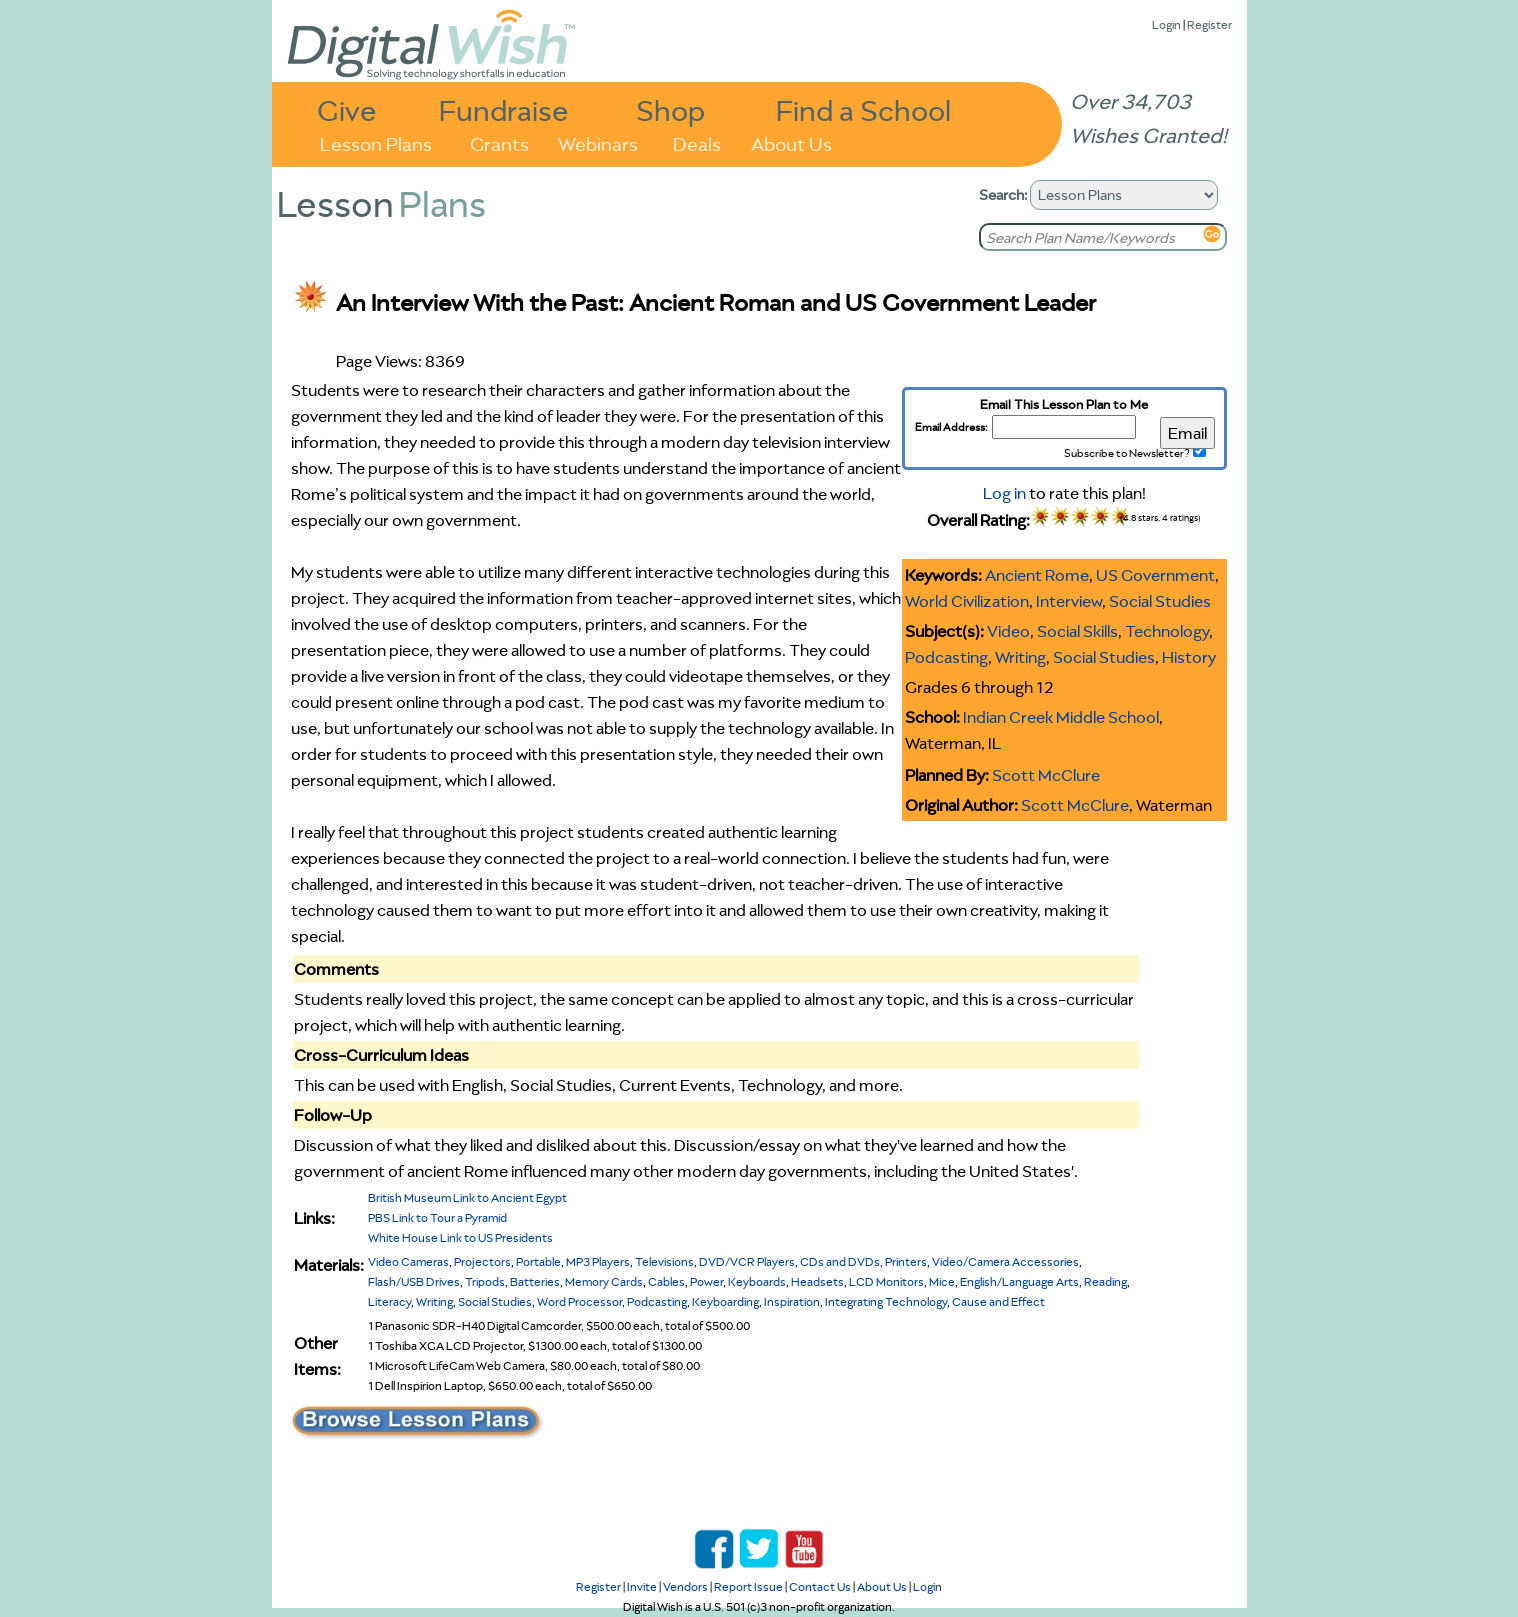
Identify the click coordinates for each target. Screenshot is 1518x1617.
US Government (1155, 575)
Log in (1004, 493)
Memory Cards (604, 1281)
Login (1166, 24)
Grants (499, 142)
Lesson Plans (376, 142)
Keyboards (757, 1281)
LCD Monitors (886, 1281)
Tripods (485, 1281)
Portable (538, 1261)
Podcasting (946, 657)
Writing (1020, 657)
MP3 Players (598, 1261)
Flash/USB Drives (414, 1281)
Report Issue (748, 1586)
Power (706, 1281)
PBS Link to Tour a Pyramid (437, 1217)
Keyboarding (725, 1301)
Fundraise (504, 109)
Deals (697, 142)
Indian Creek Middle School (1061, 717)
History (1189, 657)
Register (1209, 24)
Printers (906, 1261)
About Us (791, 142)
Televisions (664, 1261)
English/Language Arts (1019, 1281)
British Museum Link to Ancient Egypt (467, 1197)
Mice (942, 1281)
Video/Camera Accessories (1005, 1261)
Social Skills (1077, 631)
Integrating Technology (886, 1301)
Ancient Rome (1037, 575)
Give (347, 109)
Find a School (863, 109)
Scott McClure (1046, 775)
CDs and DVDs (840, 1261)
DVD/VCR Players (747, 1261)
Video (1008, 631)
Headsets (817, 1281)
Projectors (482, 1261)
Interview (1069, 601)
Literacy (389, 1301)
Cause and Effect (998, 1301)
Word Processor (579, 1301)
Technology (1167, 631)
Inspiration (792, 1301)
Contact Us (820, 1586)
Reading (1105, 1281)
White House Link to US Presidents (460, 1237)
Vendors (685, 1586)
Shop (670, 109)
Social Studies (1160, 601)
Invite (642, 1586)
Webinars (598, 142)
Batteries (535, 1281)
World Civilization (967, 601)
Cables (666, 1281)
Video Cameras (408, 1261)
